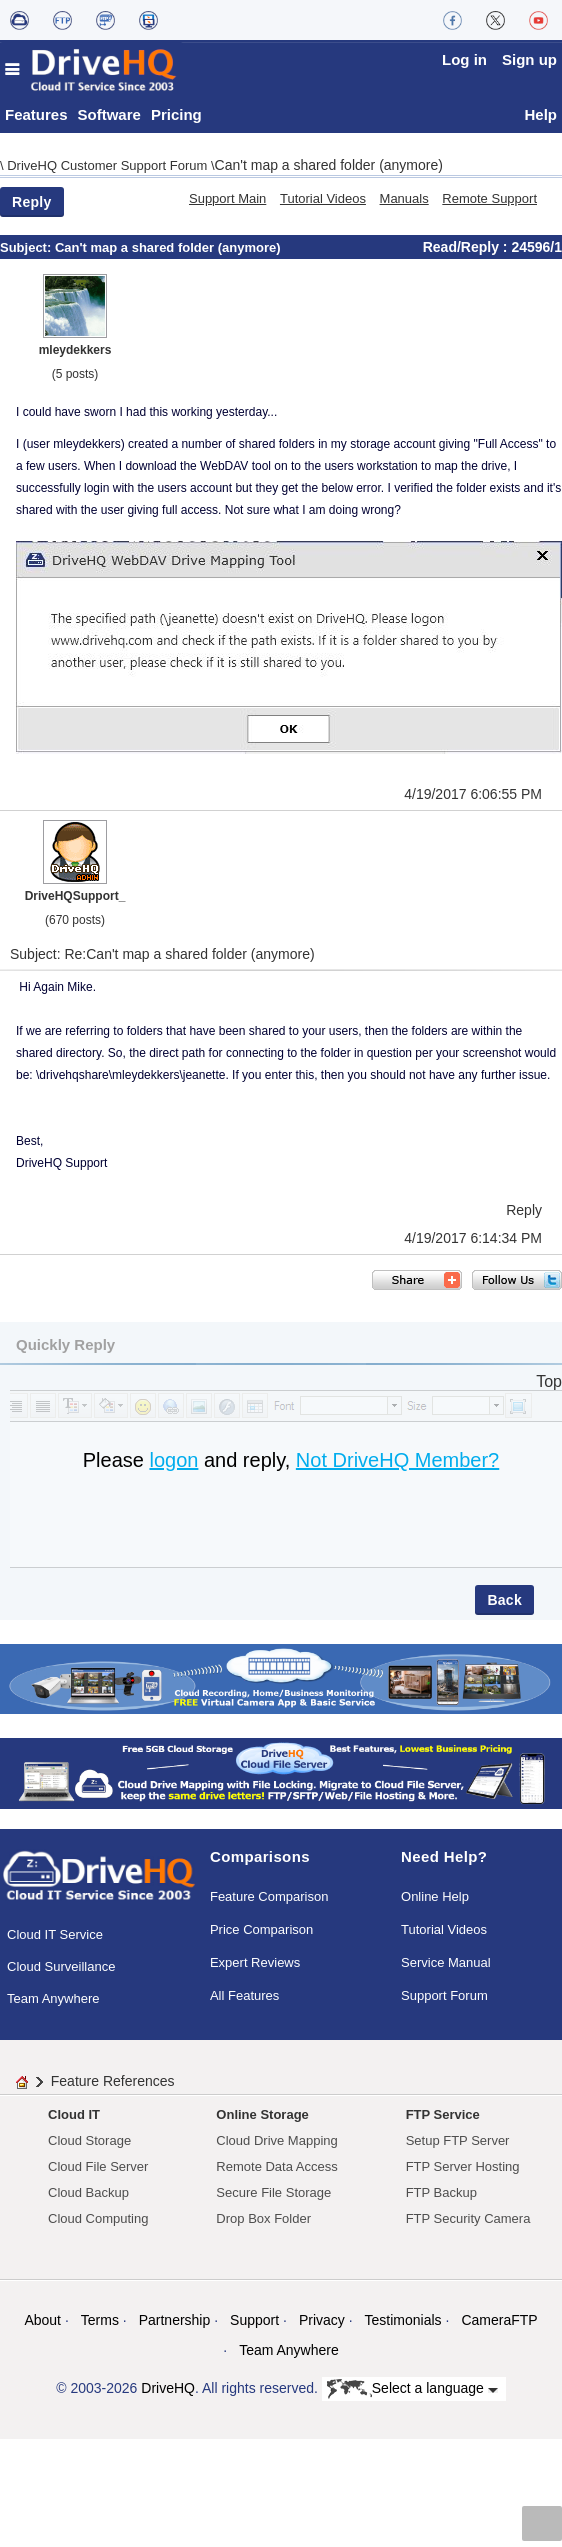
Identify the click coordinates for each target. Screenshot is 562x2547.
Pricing (176, 114)
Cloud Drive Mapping (276, 2140)
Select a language (412, 2389)
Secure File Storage (273, 2192)
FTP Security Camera (468, 2218)
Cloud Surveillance (61, 1966)
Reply (32, 202)
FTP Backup (441, 2192)
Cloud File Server (98, 2166)
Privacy (322, 2320)
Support (254, 2320)
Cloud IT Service (55, 1934)
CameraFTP (499, 2320)
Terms (100, 2320)
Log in (464, 59)
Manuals (404, 198)
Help (540, 114)
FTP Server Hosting (463, 2166)
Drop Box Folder (263, 2218)
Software (109, 114)
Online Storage (262, 2114)
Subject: (27, 247)
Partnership (175, 2320)
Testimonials (403, 2320)
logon (173, 1460)
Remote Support (489, 198)
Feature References (113, 2081)
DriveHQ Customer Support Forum (109, 165)
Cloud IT (74, 2114)
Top (549, 1381)
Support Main (227, 198)
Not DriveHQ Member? (397, 1460)
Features (36, 114)
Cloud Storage (89, 2140)
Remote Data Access (276, 2166)
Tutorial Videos (323, 198)
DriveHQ (168, 2388)
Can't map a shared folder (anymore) (329, 165)
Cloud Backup (88, 2192)
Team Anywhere (53, 1998)
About (42, 2320)
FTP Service (443, 2114)
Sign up (529, 59)
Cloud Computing (98, 2218)
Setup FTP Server (458, 2140)
